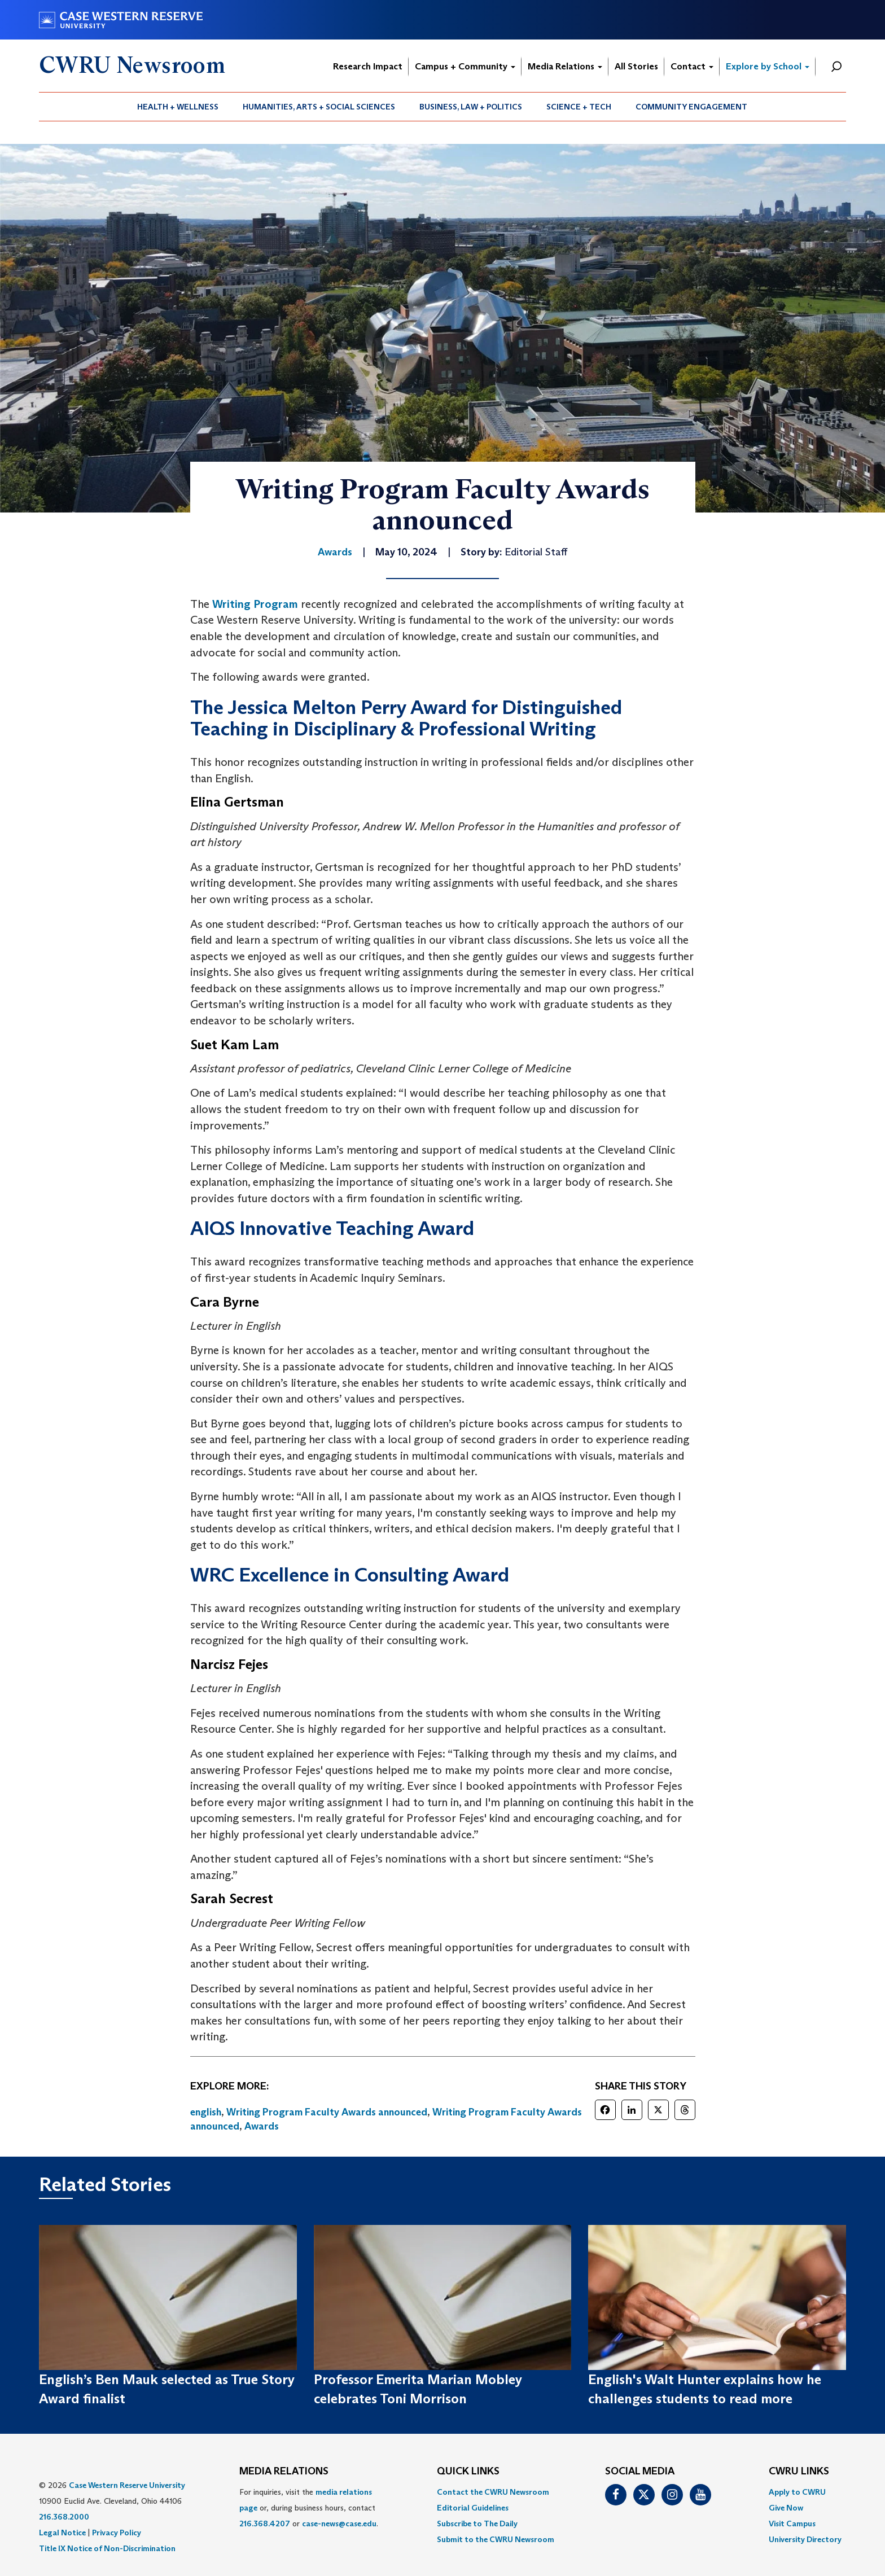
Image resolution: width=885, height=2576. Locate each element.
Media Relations (565, 66)
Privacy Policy (116, 2532)
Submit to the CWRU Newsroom (495, 2539)
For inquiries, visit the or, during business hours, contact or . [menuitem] (308, 2508)
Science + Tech (578, 107)
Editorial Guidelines (473, 2508)
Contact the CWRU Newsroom (493, 2492)
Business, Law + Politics (470, 107)
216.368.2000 (64, 2517)
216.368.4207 (264, 2523)
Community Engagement (691, 107)
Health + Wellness (177, 107)
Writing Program (255, 604)
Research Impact (367, 66)
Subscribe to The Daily (477, 2523)
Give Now (786, 2508)
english (205, 2112)
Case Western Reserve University (127, 2485)
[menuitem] (178, 107)
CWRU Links (799, 2471)
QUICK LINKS (468, 2471)
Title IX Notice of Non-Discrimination (107, 2548)
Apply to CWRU (797, 2492)
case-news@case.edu (339, 2523)
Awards (261, 2126)
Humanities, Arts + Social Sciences (319, 107)
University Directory (805, 2539)
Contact (692, 66)
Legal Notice (62, 2532)
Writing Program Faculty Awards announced (326, 2112)
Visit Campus (792, 2523)
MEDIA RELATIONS (283, 2471)
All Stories (636, 66)
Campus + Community (465, 66)
